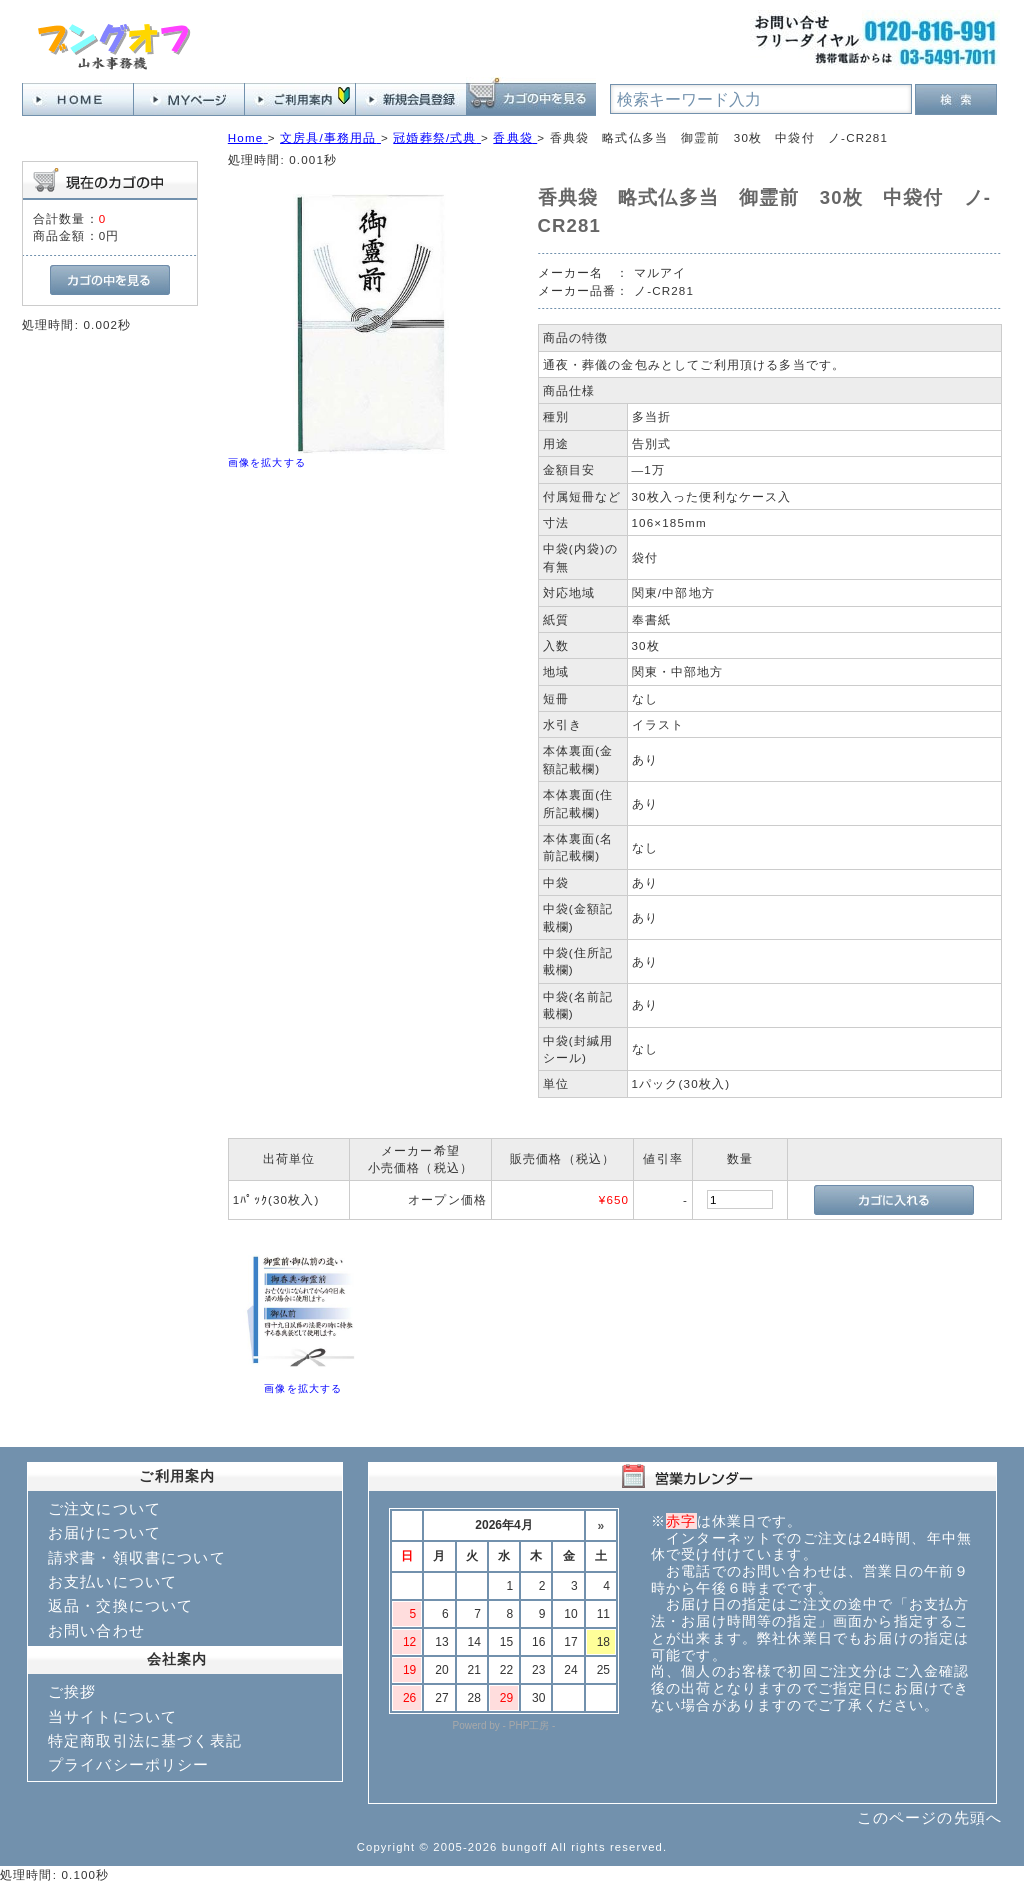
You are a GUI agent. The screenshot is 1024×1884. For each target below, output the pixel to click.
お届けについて (104, 1532)
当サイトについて (112, 1716)
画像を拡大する (267, 462)
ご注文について (104, 1508)
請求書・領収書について (137, 1557)
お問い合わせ (96, 1630)
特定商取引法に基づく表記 (145, 1740)
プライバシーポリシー (129, 1764)
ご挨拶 (72, 1691)
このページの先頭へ (929, 1817)
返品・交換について (120, 1605)
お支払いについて (112, 1581)
